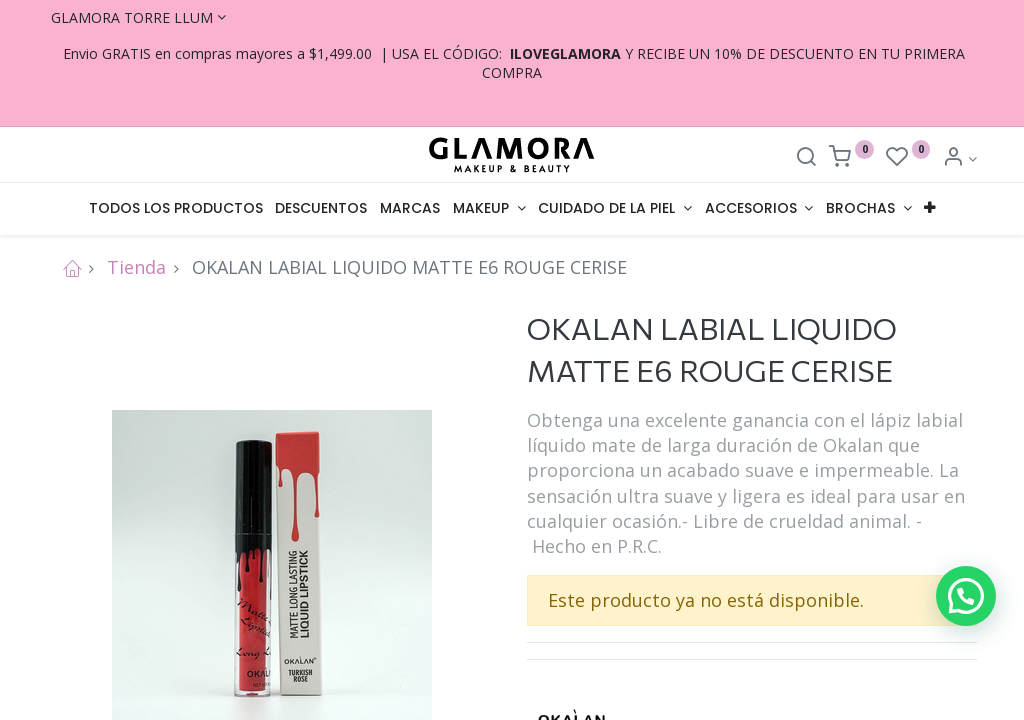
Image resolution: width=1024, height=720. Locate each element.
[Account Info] (959, 158)
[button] (930, 209)
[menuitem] (175, 209)
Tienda (136, 267)
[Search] (806, 158)
